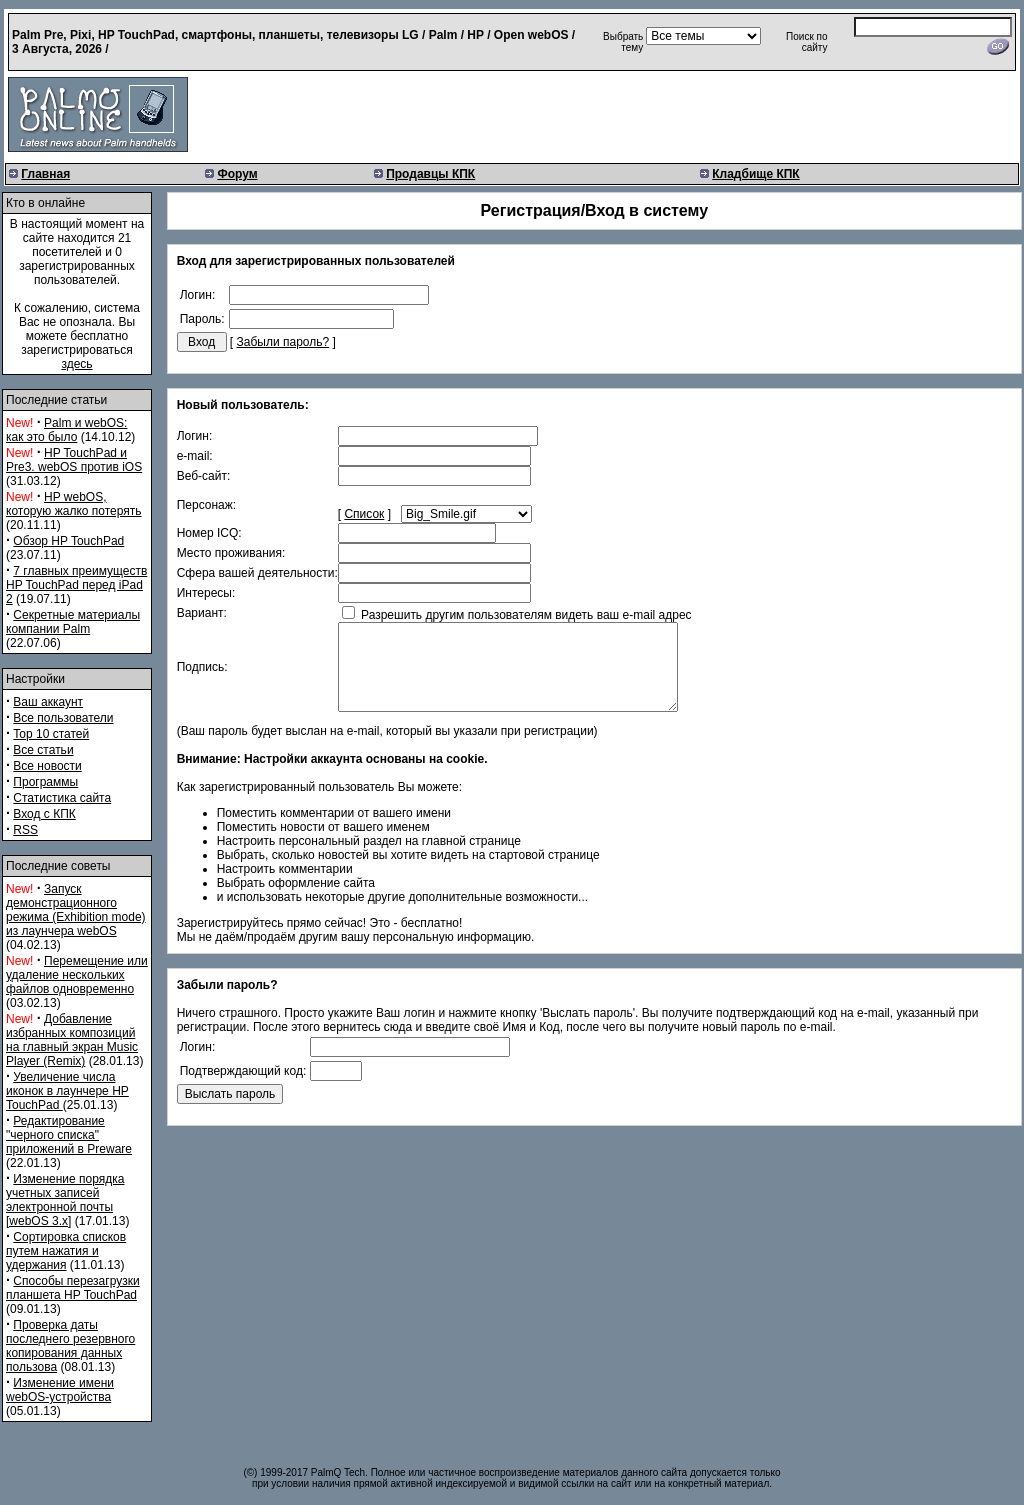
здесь (76, 364)
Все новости (47, 766)
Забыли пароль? (283, 342)
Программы (45, 782)
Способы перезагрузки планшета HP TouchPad (73, 1288)
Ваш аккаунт (48, 702)
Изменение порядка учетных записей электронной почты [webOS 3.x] (65, 1200)
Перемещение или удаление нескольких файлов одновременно (77, 975)
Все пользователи (63, 718)
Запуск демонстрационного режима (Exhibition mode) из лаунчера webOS (76, 910)
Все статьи (43, 750)
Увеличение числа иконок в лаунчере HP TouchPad (67, 1091)
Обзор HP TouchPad (68, 541)
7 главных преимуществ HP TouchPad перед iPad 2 (76, 585)
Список (364, 514)
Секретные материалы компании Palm (73, 622)
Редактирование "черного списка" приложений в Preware (69, 1135)
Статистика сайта (62, 798)
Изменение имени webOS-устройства (60, 1390)
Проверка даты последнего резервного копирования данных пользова (70, 1346)
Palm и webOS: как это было (66, 430)
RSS (25, 830)
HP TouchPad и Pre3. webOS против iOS (74, 460)
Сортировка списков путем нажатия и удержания (66, 1251)
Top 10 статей (51, 734)
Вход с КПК (44, 814)
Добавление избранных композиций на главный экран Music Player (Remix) (72, 1040)
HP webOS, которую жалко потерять (74, 504)
